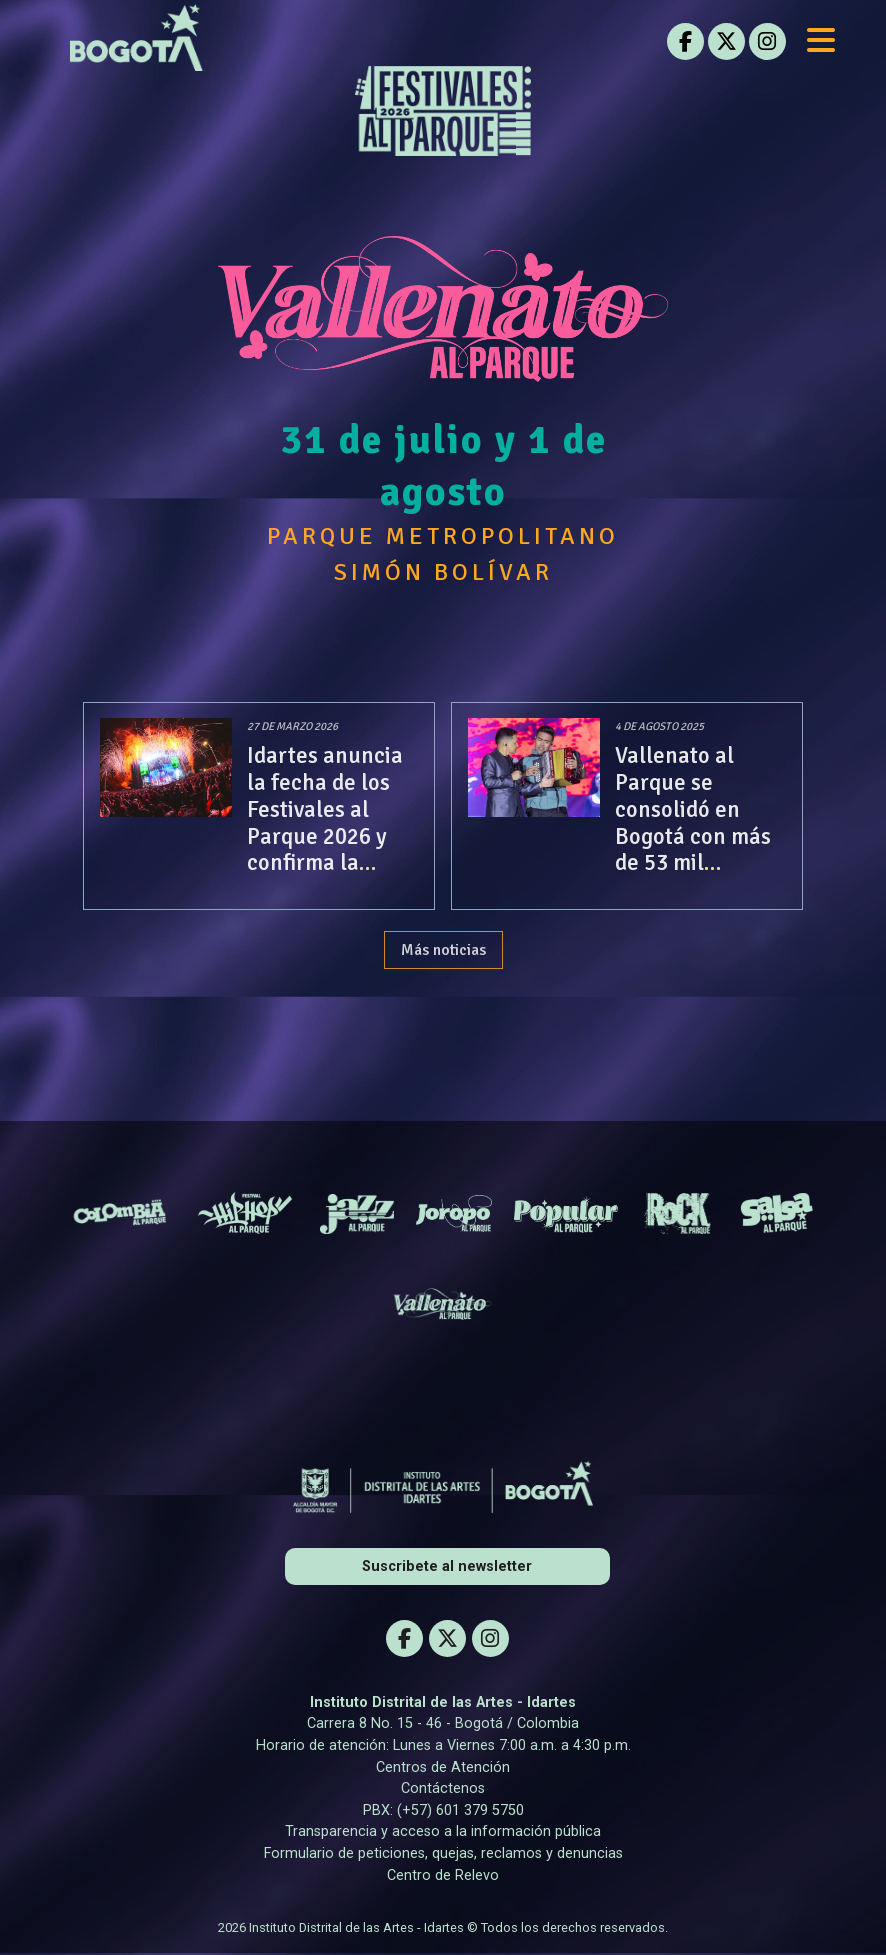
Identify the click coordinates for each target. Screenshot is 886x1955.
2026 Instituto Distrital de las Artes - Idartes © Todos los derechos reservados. (443, 1928)
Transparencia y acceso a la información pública (443, 1832)
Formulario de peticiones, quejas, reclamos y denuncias (443, 1854)
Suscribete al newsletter (447, 1567)
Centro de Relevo (443, 1876)
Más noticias (443, 951)
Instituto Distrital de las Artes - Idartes (443, 1703)
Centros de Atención (443, 1767)
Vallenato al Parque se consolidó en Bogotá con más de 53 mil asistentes (683, 823)
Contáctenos (443, 1789)
